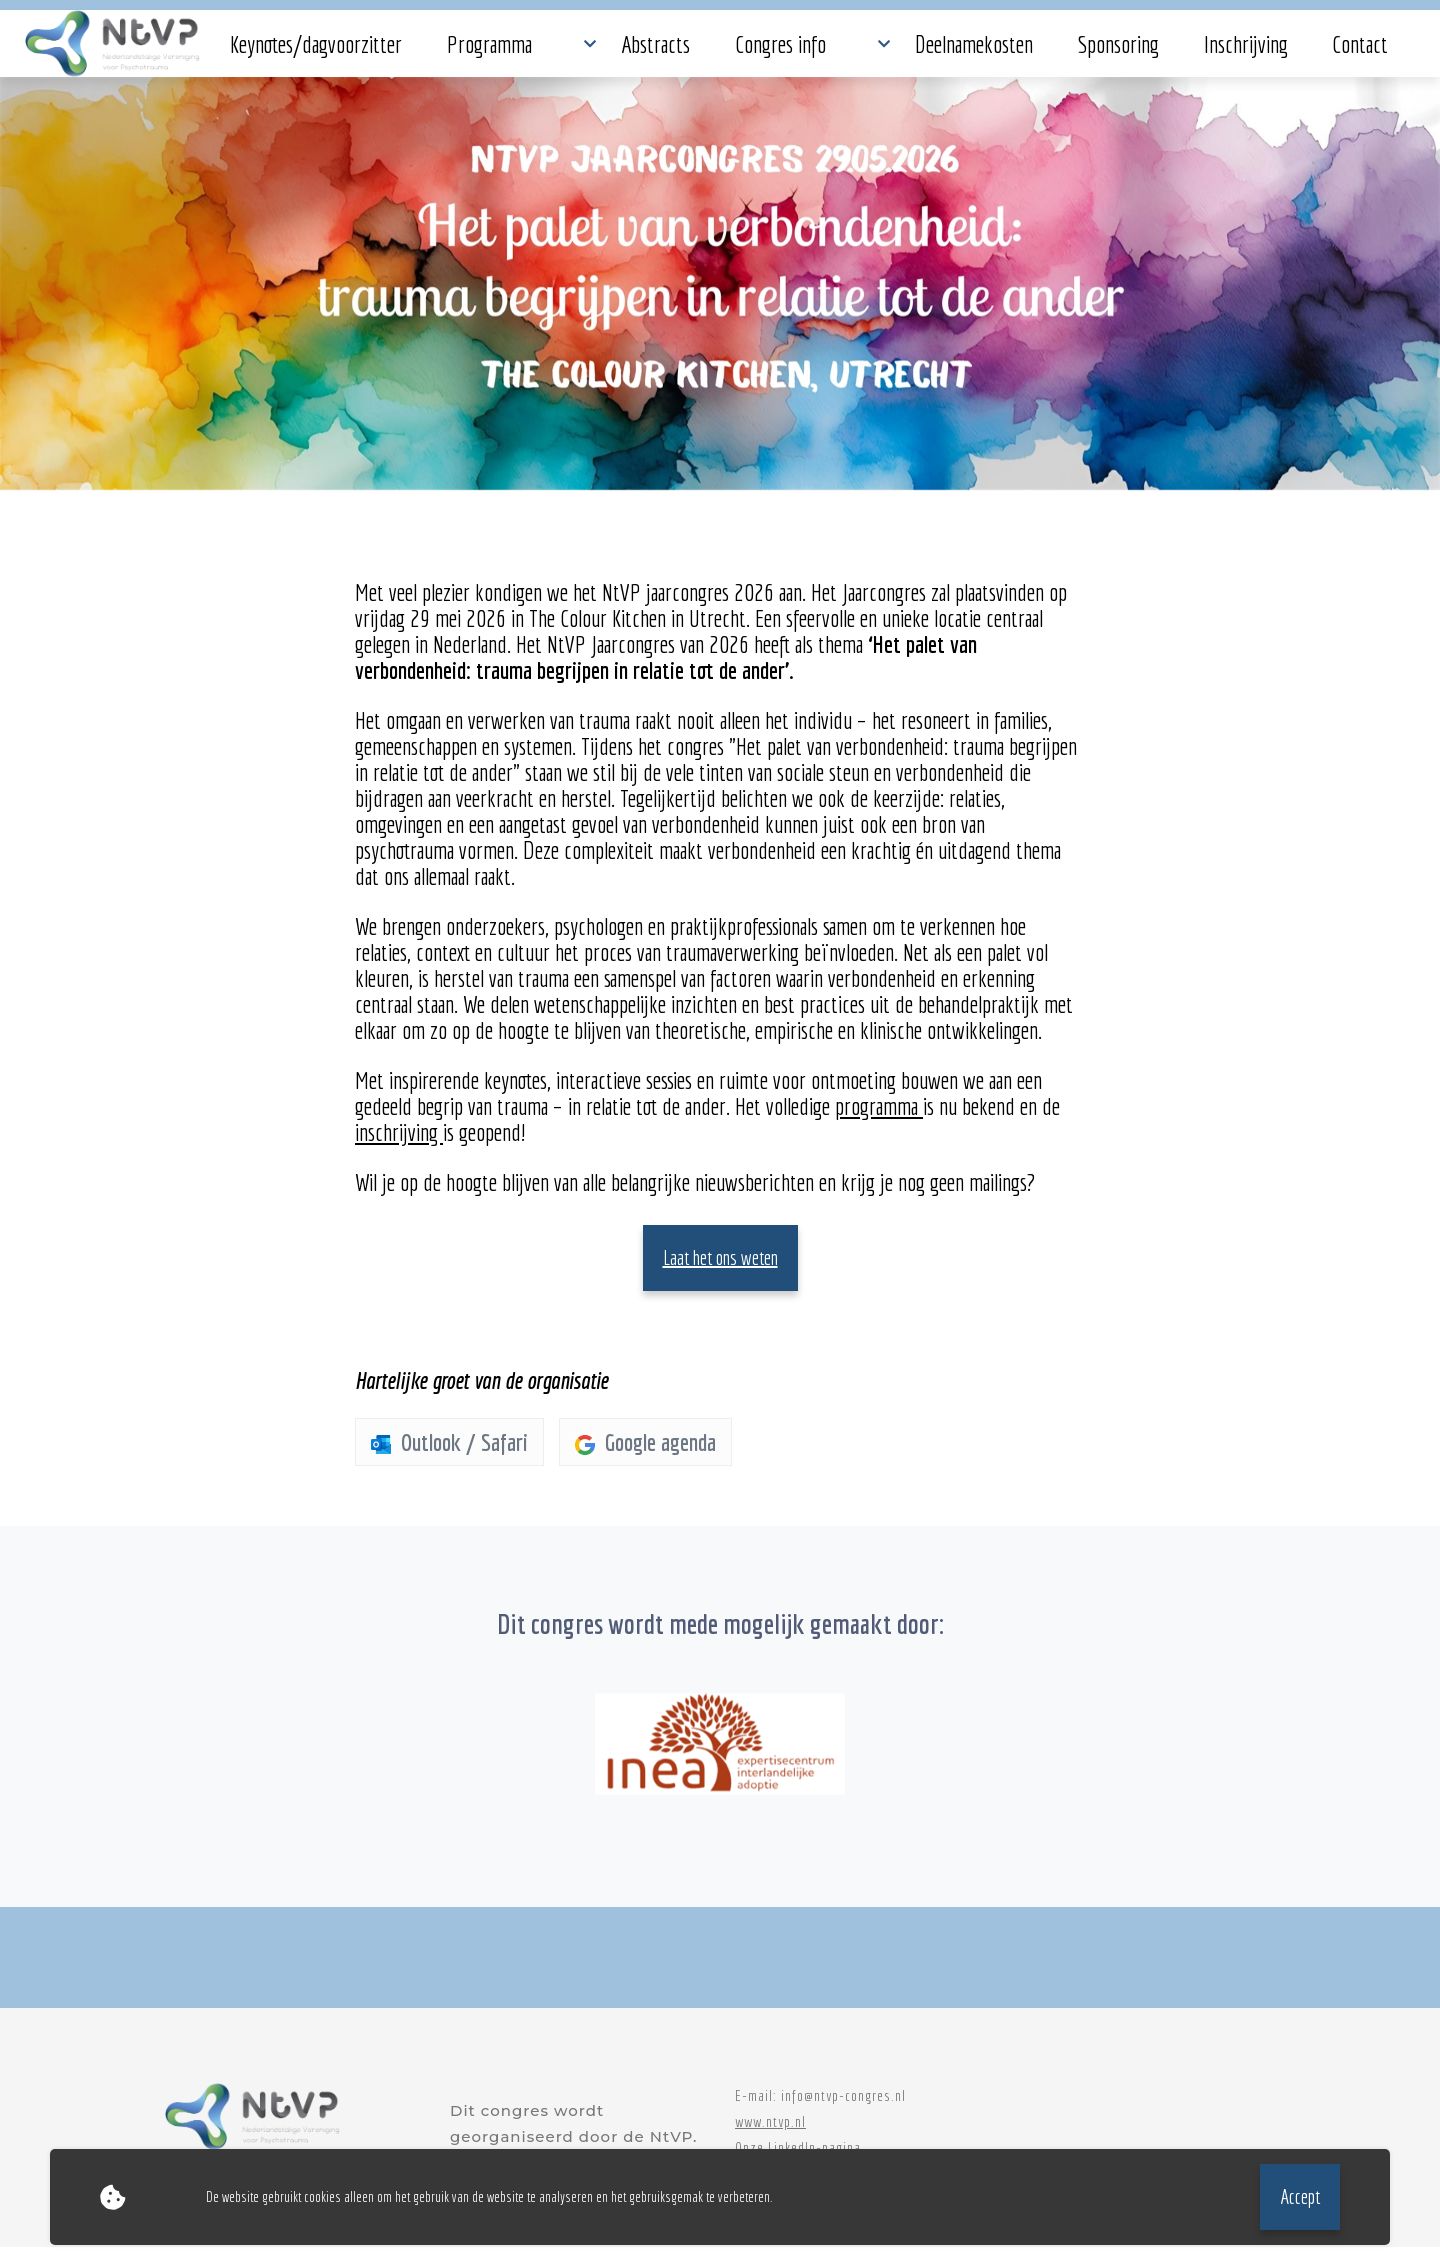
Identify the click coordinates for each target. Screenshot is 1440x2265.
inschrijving (399, 1151)
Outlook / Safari (449, 1461)
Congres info (618, 52)
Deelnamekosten (740, 52)
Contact (1053, 52)
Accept (1300, 2196)
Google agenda (645, 1461)
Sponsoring (857, 52)
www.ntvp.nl (770, 2139)
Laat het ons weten (720, 1276)
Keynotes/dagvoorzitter (276, 52)
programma (879, 1125)
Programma (417, 52)
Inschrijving (961, 52)
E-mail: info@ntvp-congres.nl (820, 2113)
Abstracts (516, 52)
